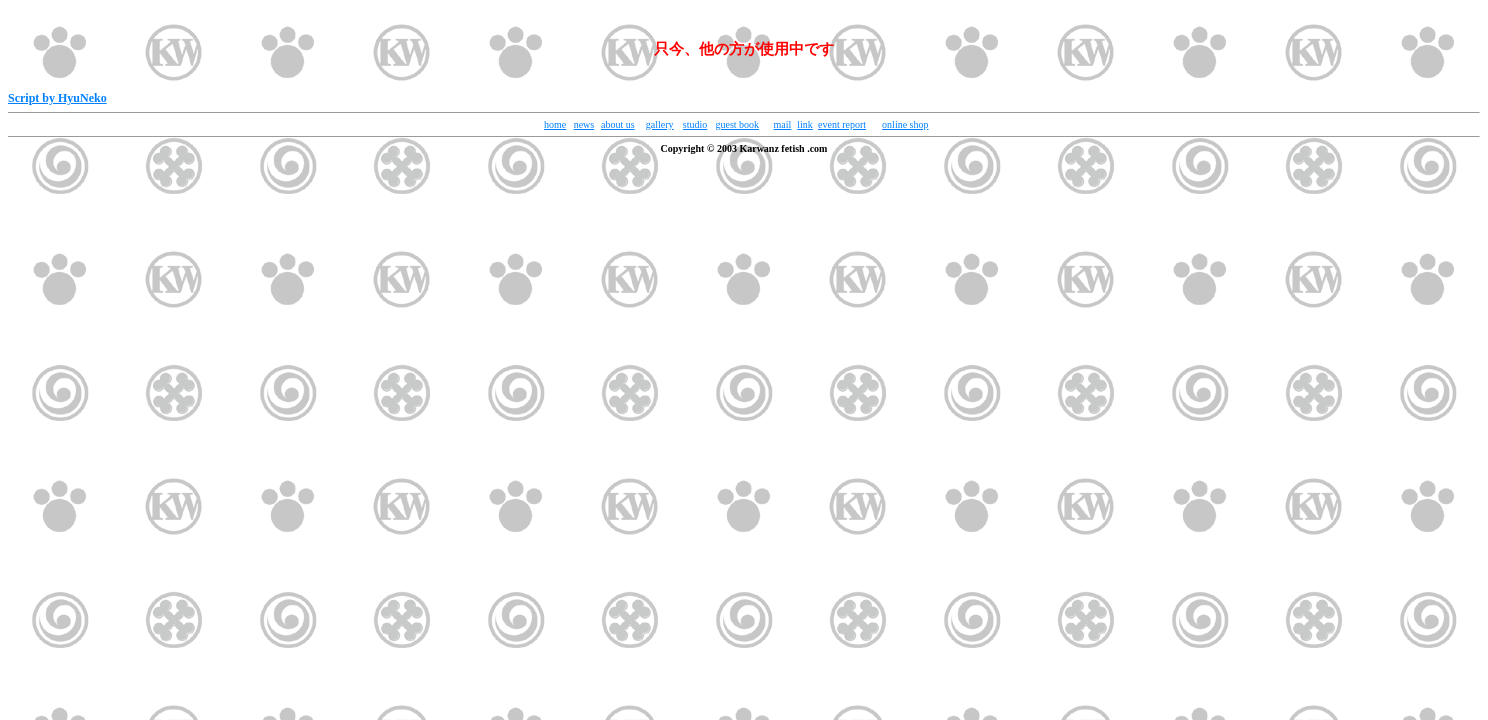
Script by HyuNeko (57, 98)
